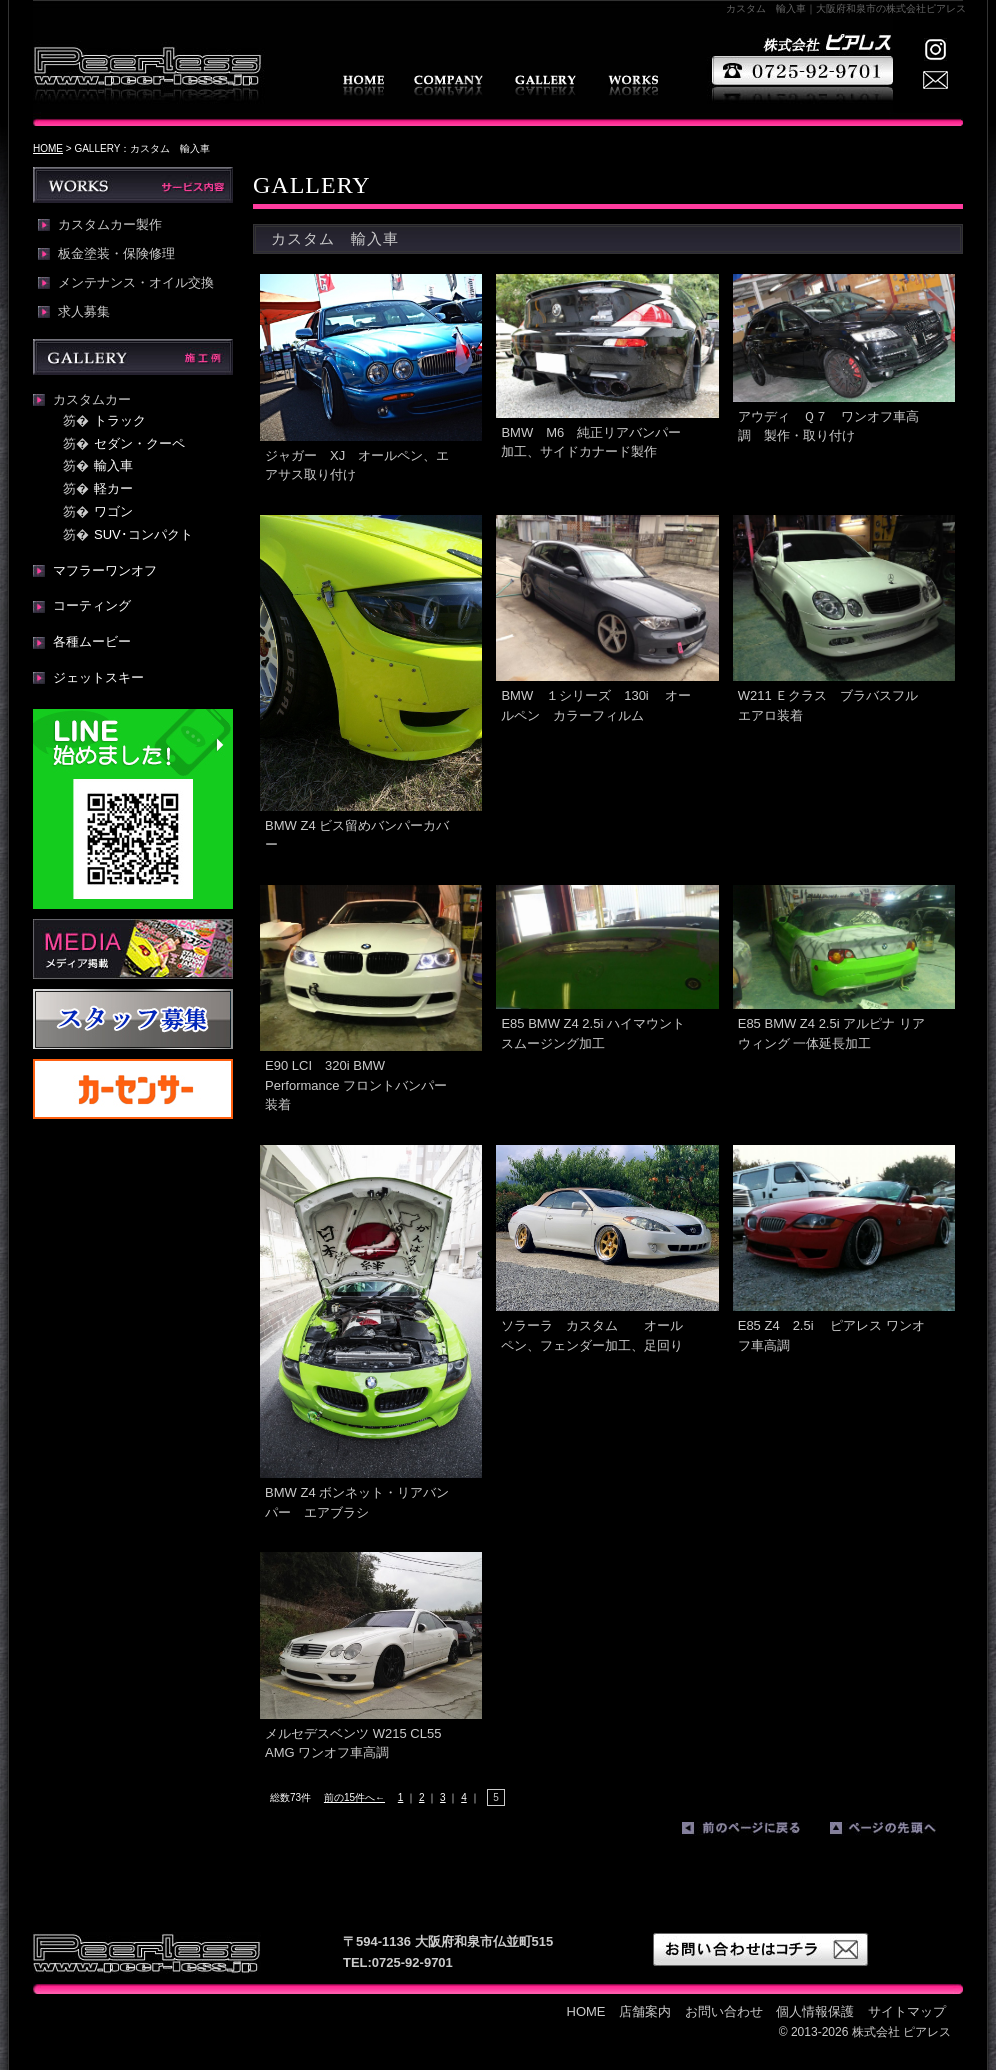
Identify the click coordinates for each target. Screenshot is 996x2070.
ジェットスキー (98, 677)
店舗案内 (448, 85)
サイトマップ (907, 2011)
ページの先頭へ (899, 1832)
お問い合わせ (724, 2011)
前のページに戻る (751, 1832)
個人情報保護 (815, 2011)
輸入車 (113, 465)
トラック (120, 420)
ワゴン (113, 511)
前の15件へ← (354, 1797)
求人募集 (84, 312)
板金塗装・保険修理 (116, 254)
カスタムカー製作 (110, 225)
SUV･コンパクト (143, 534)
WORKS (633, 85)
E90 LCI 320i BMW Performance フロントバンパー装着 (356, 1085)
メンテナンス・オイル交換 (136, 283)
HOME (363, 85)
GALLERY (545, 85)
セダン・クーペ (139, 443)
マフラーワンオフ (105, 570)
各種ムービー (92, 641)
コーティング (92, 605)
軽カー (113, 488)
